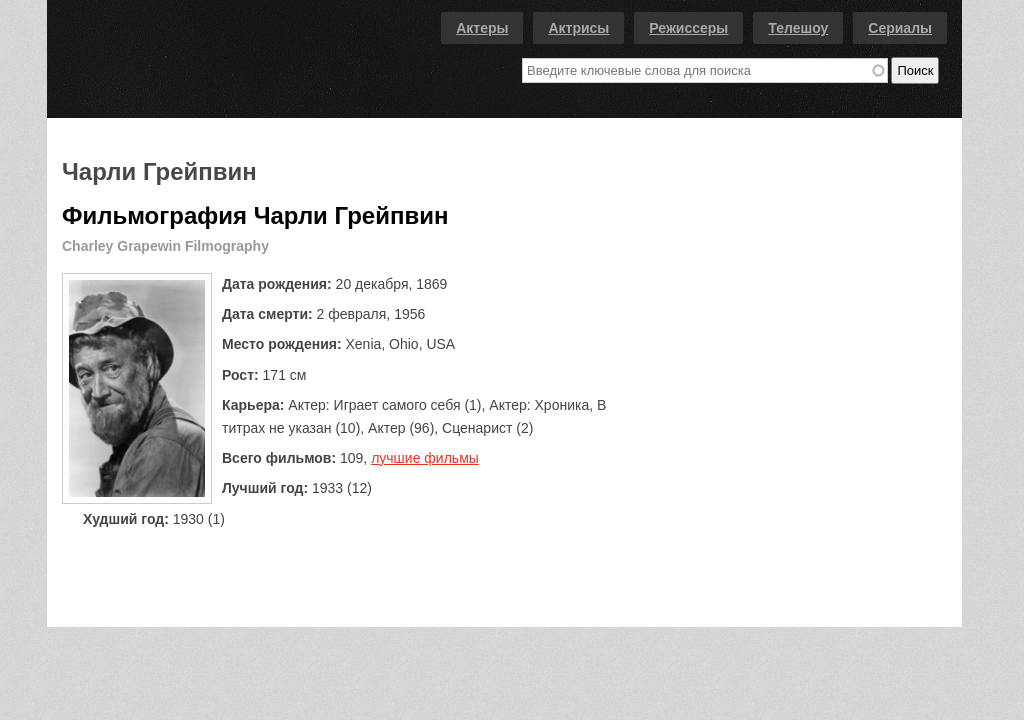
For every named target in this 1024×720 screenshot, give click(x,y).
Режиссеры (688, 28)
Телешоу (798, 28)
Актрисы (578, 28)
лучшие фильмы (425, 458)
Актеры (482, 28)
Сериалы (900, 28)
